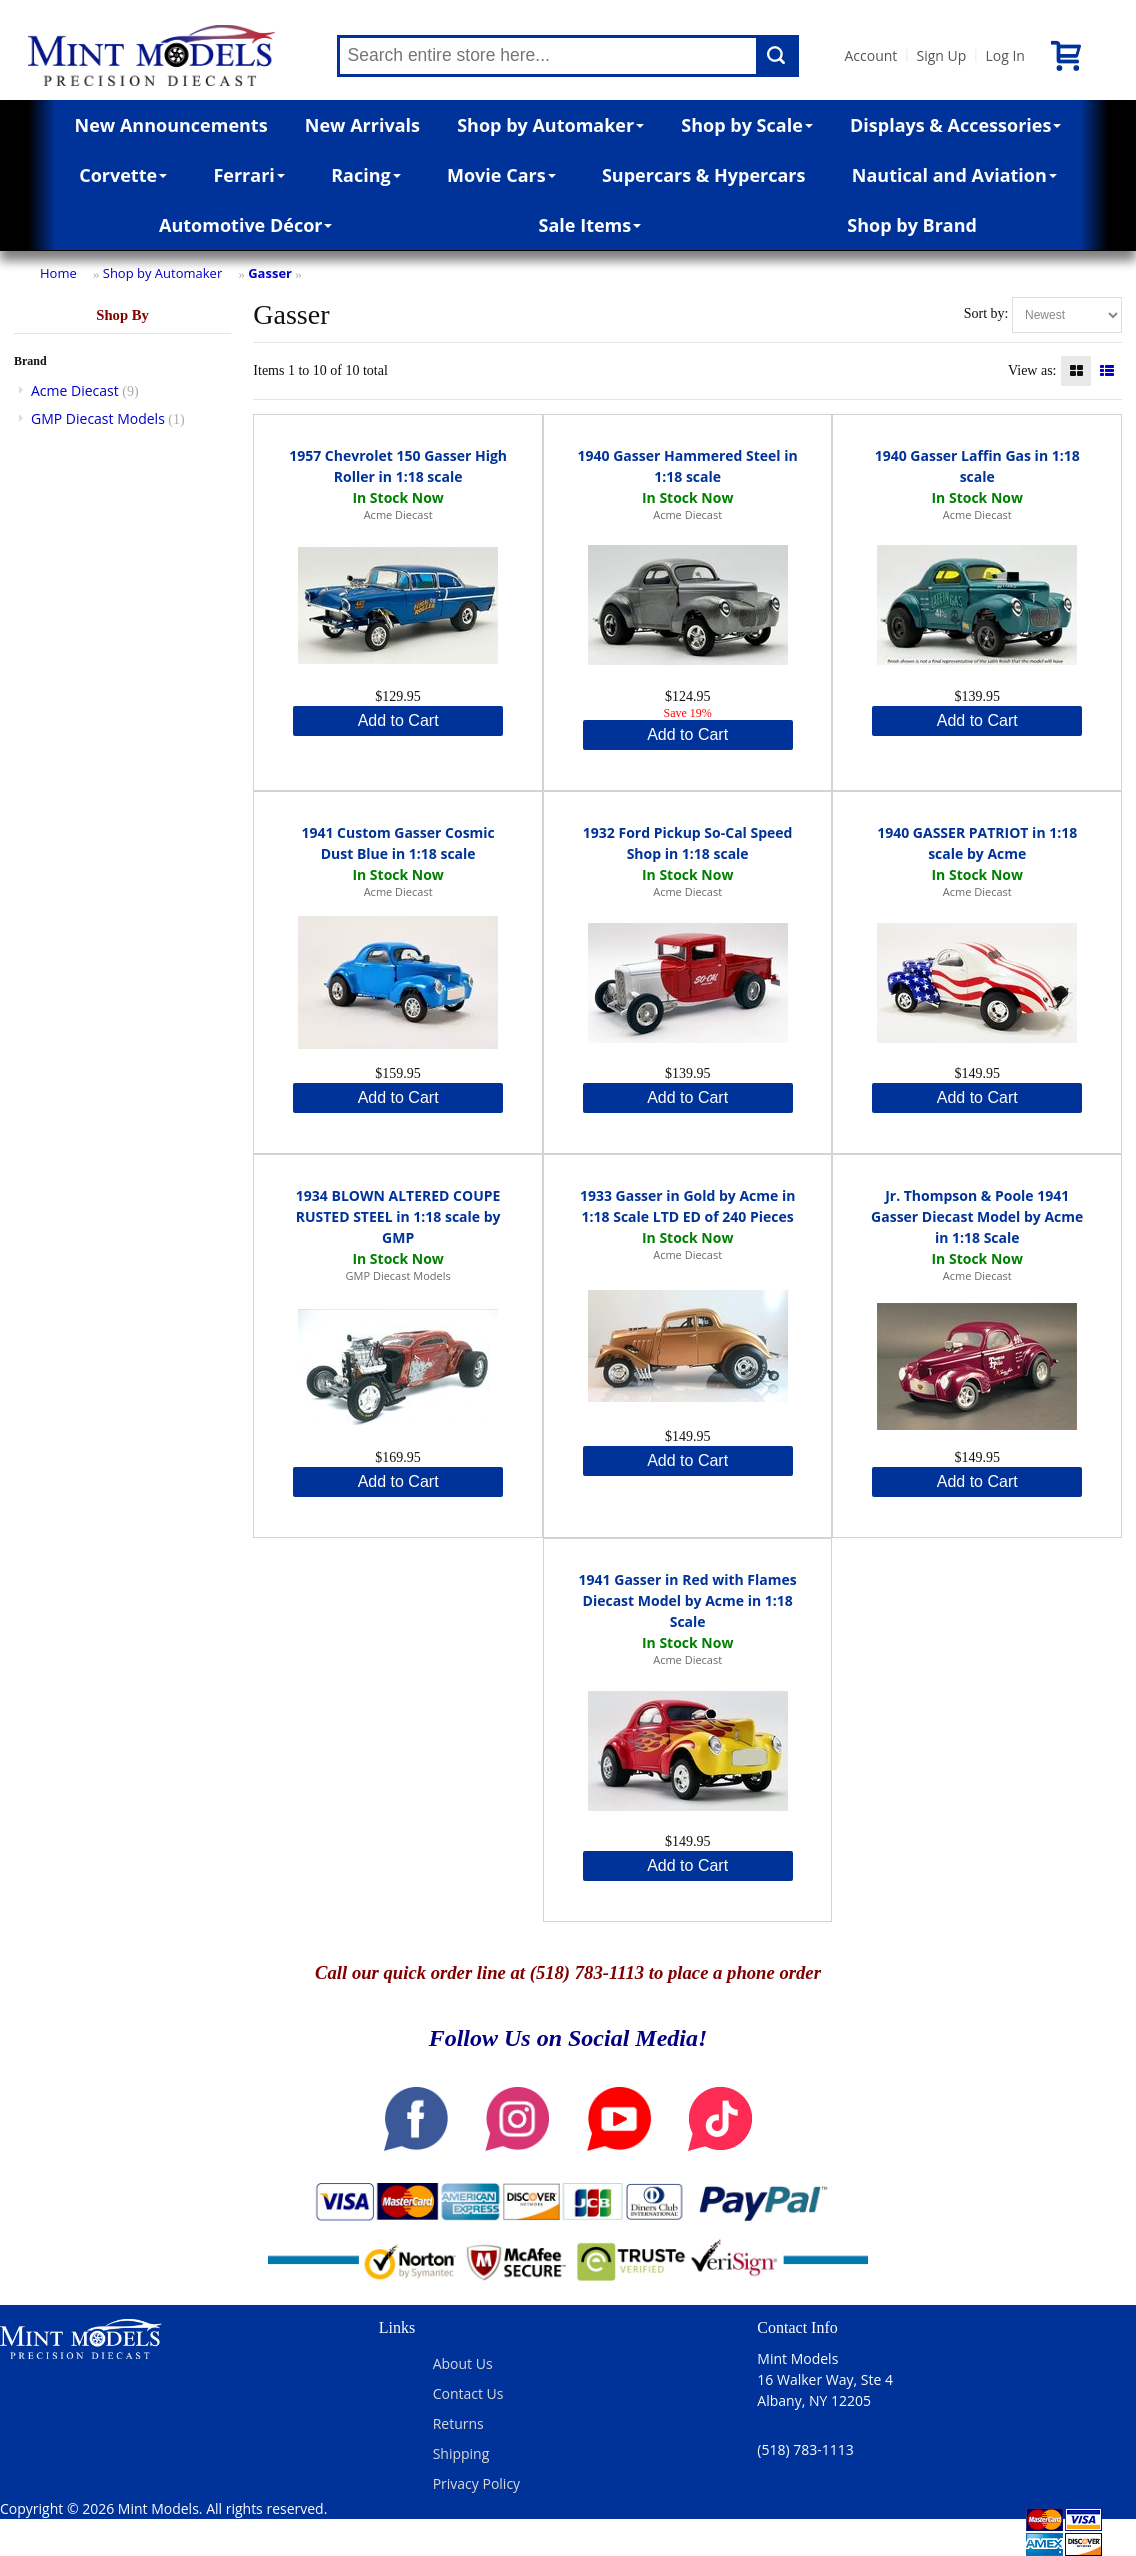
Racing (366, 175)
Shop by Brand (912, 225)
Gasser (270, 273)
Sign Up (941, 55)
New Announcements (171, 125)
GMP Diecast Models (98, 418)
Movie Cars (501, 175)
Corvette (123, 175)
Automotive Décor (245, 225)
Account (871, 55)
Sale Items (590, 225)
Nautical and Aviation (954, 175)
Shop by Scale (746, 125)
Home (58, 273)
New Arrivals (362, 125)
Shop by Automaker (550, 125)
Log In (1004, 55)
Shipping (461, 2453)
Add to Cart (398, 720)
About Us (463, 2363)
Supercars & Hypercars (704, 175)
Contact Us (468, 2393)
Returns (458, 2423)
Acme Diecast (75, 390)
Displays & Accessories (955, 125)
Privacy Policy (476, 2483)
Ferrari (248, 175)
